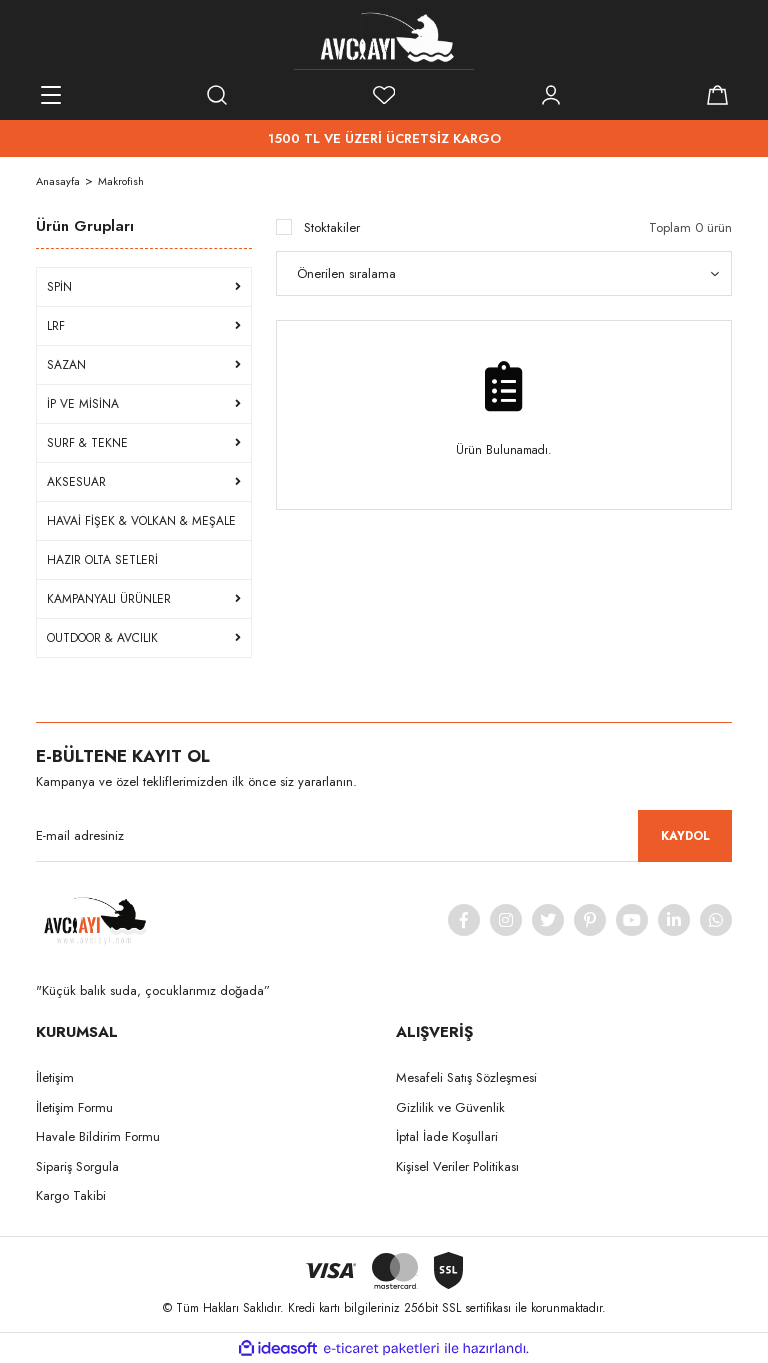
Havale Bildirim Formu (98, 1136)
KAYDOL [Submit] (685, 836)
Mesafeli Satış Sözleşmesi (466, 1077)
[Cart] (717, 95)
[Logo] (384, 40)
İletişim (55, 1077)
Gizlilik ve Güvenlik (450, 1107)
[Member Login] (551, 95)
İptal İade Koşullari (447, 1136)
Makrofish (121, 181)
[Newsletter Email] (384, 836)
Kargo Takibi (71, 1195)
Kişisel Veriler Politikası (457, 1166)
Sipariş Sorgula (77, 1166)
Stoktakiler (332, 227)
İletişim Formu (74, 1107)
